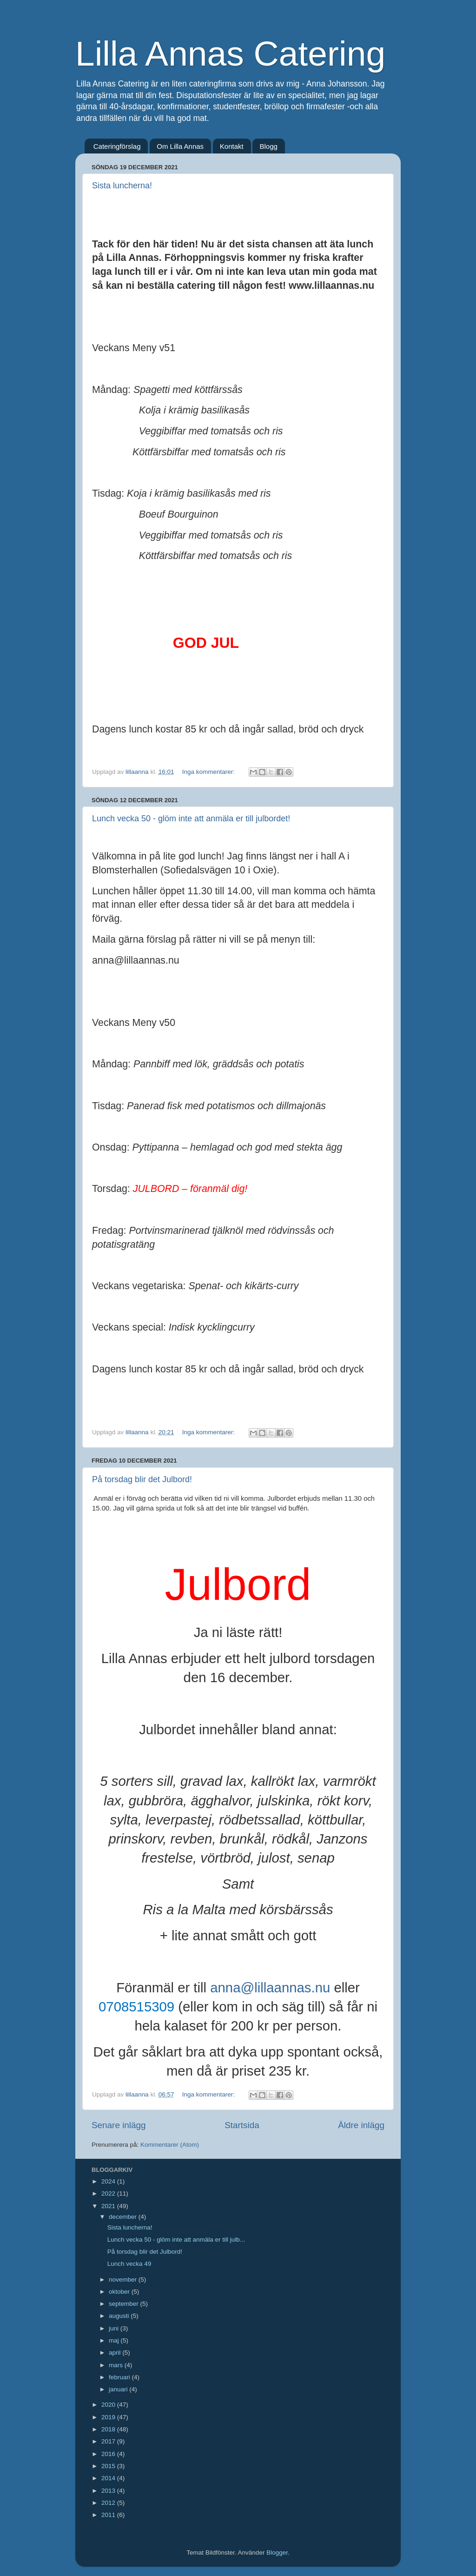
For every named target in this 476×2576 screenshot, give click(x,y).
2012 (109, 2502)
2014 (109, 2478)
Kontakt (232, 146)
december (124, 2216)
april (115, 2352)
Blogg (268, 146)
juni (114, 2328)
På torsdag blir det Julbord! (142, 1479)
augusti (120, 2315)
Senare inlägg (119, 2125)
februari (120, 2377)
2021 (109, 2206)
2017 (109, 2441)
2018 (109, 2429)
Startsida (242, 2125)
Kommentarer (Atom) (169, 2144)
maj (115, 2340)
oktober (120, 2291)
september (124, 2303)
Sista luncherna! (122, 185)
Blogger (277, 2552)
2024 (109, 2181)
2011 (109, 2514)
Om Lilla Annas (180, 146)
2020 (109, 2404)
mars (117, 2365)
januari (119, 2389)
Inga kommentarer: (209, 771)
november (124, 2279)
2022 (109, 2193)
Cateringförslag (117, 146)
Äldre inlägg (361, 2125)
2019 (109, 2417)
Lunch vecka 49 (129, 2263)
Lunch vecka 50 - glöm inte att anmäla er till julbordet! (191, 818)
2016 (109, 2453)
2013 (109, 2490)
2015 (109, 2466)
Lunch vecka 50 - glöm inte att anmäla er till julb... (176, 2239)
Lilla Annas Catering (230, 53)
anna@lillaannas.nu (270, 1987)
